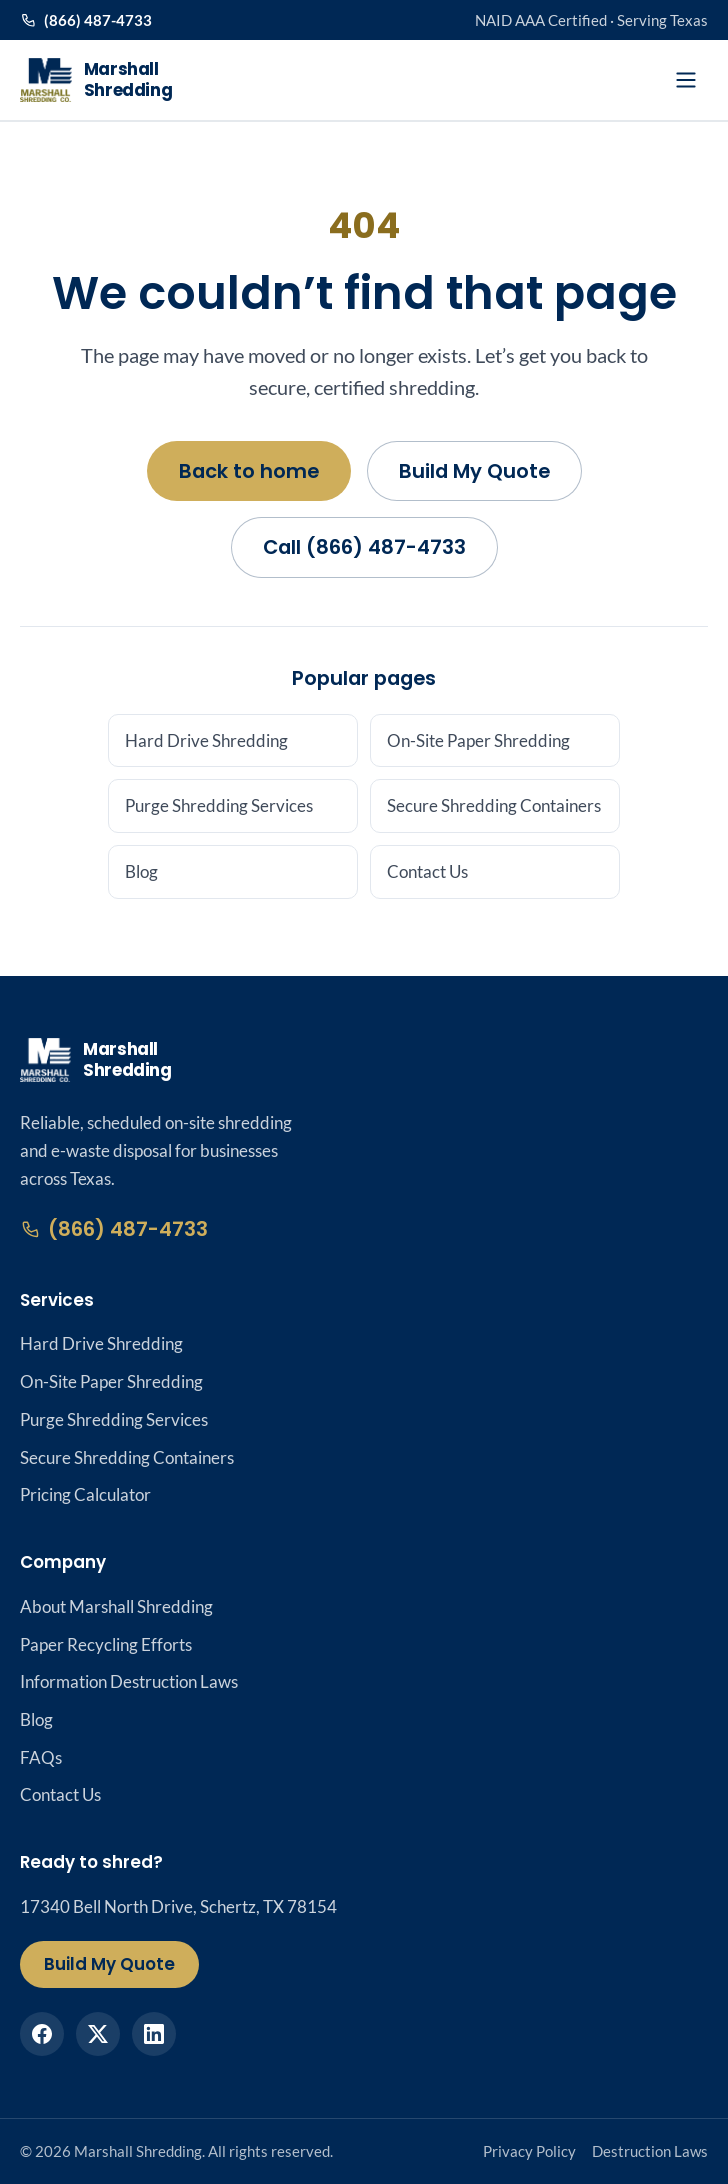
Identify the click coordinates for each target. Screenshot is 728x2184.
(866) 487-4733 (86, 20)
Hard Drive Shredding (206, 740)
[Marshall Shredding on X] (98, 2034)
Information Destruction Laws (129, 1681)
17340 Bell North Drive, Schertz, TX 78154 (178, 1906)
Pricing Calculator (85, 1494)
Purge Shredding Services (219, 805)
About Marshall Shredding (116, 1606)
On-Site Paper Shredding (478, 740)
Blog (141, 871)
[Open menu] (686, 80)
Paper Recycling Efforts (106, 1644)
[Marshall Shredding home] (96, 80)
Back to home (249, 471)
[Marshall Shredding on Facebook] (42, 2034)
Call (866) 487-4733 (364, 547)
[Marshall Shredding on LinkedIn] (154, 2034)
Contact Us (427, 871)
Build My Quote (474, 471)
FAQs (41, 1757)
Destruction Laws (650, 2151)
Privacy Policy (529, 2151)
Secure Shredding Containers (494, 805)
